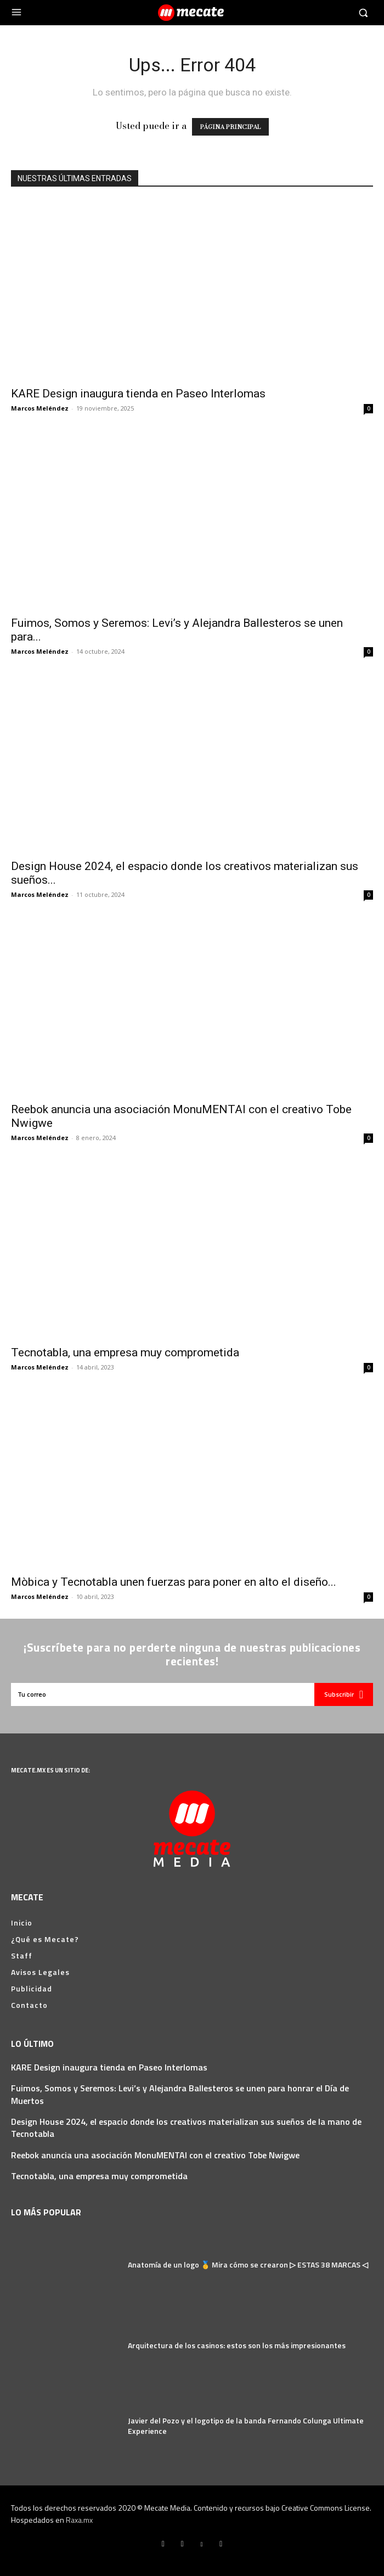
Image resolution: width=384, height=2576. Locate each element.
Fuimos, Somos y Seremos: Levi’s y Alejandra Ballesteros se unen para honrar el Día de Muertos (180, 2094)
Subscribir (343, 1694)
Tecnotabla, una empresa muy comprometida (125, 1352)
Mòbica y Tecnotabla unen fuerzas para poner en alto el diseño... (173, 1582)
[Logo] (192, 12)
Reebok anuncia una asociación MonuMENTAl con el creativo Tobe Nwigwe (155, 2155)
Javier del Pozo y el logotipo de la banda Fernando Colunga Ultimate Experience (246, 2426)
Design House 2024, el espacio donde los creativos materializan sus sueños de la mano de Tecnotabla (186, 2127)
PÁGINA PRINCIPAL (230, 126)
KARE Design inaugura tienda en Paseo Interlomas (138, 393)
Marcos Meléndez (40, 408)
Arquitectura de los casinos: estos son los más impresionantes (237, 2345)
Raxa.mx (79, 2520)
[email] (162, 1694)
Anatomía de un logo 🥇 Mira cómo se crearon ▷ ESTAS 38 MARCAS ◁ (248, 2264)
